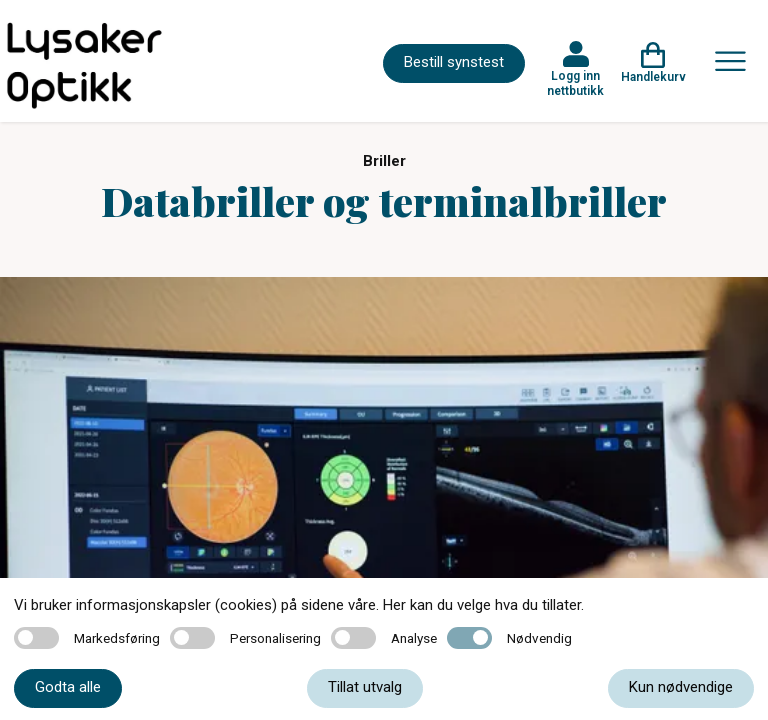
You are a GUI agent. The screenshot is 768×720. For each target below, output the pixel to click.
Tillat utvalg (365, 687)
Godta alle (68, 687)
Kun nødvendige (681, 687)
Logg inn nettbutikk (575, 83)
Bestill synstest (454, 62)
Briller (384, 161)
